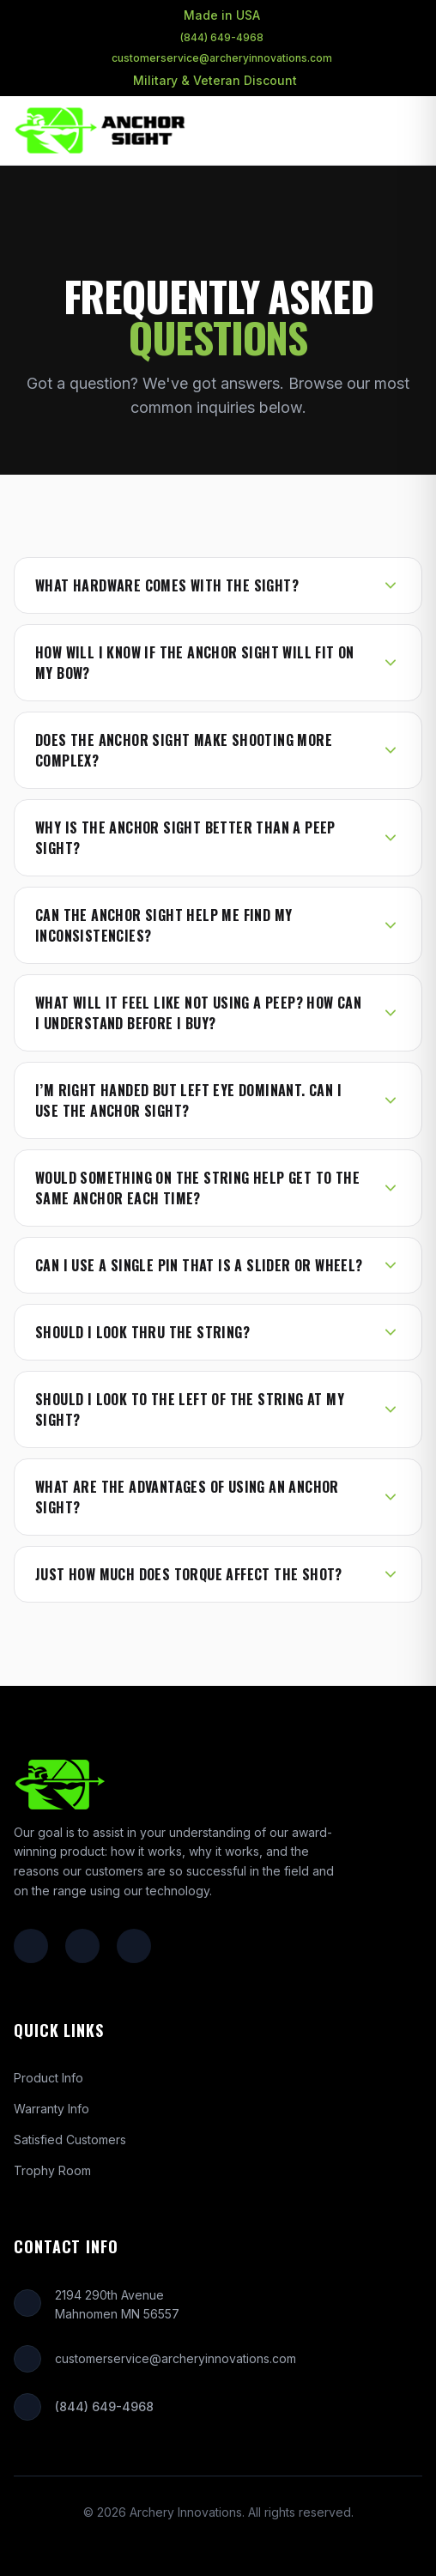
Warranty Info (51, 2108)
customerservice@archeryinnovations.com (222, 58)
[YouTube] (134, 1946)
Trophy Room (52, 2170)
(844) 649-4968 (221, 37)
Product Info (48, 2077)
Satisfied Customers (70, 2139)
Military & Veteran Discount (215, 80)
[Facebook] (31, 1946)
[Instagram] (82, 1946)
